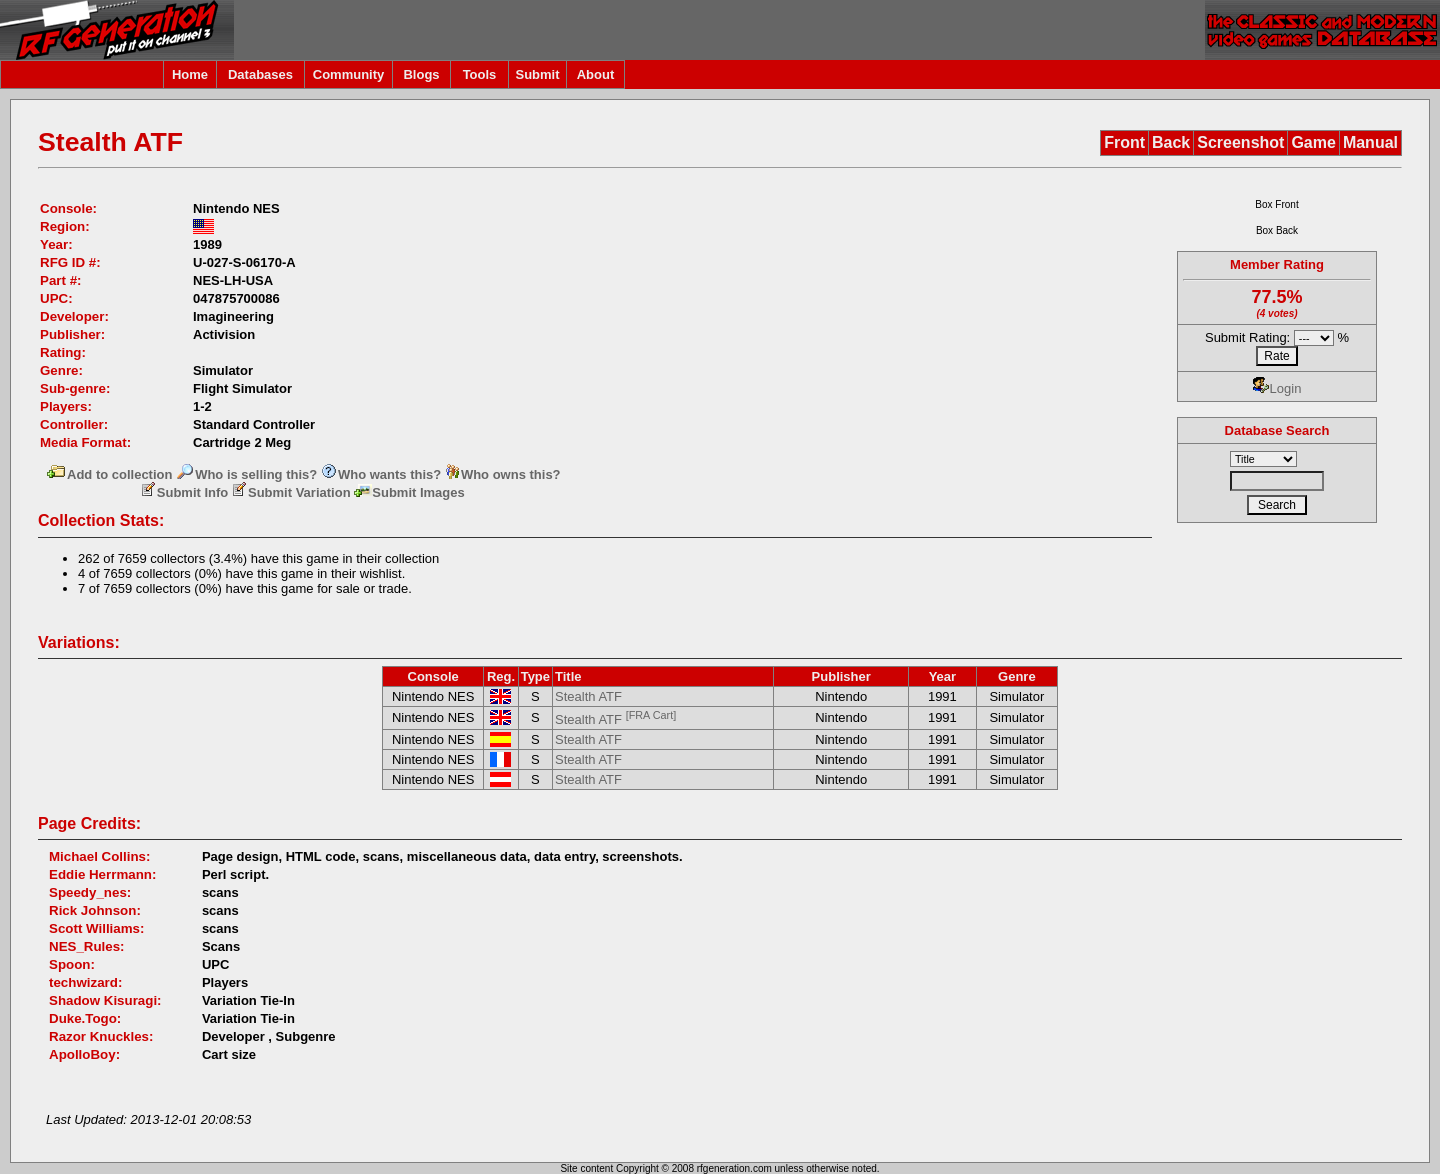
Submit (537, 74)
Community (349, 74)
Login (1277, 388)
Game (1313, 142)
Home (190, 74)
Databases (260, 74)
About (596, 74)
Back (1171, 142)
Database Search (1277, 430)
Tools (480, 74)
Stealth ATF (588, 696)
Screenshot (1240, 142)
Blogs (421, 74)
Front (1124, 142)
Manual (1370, 142)
